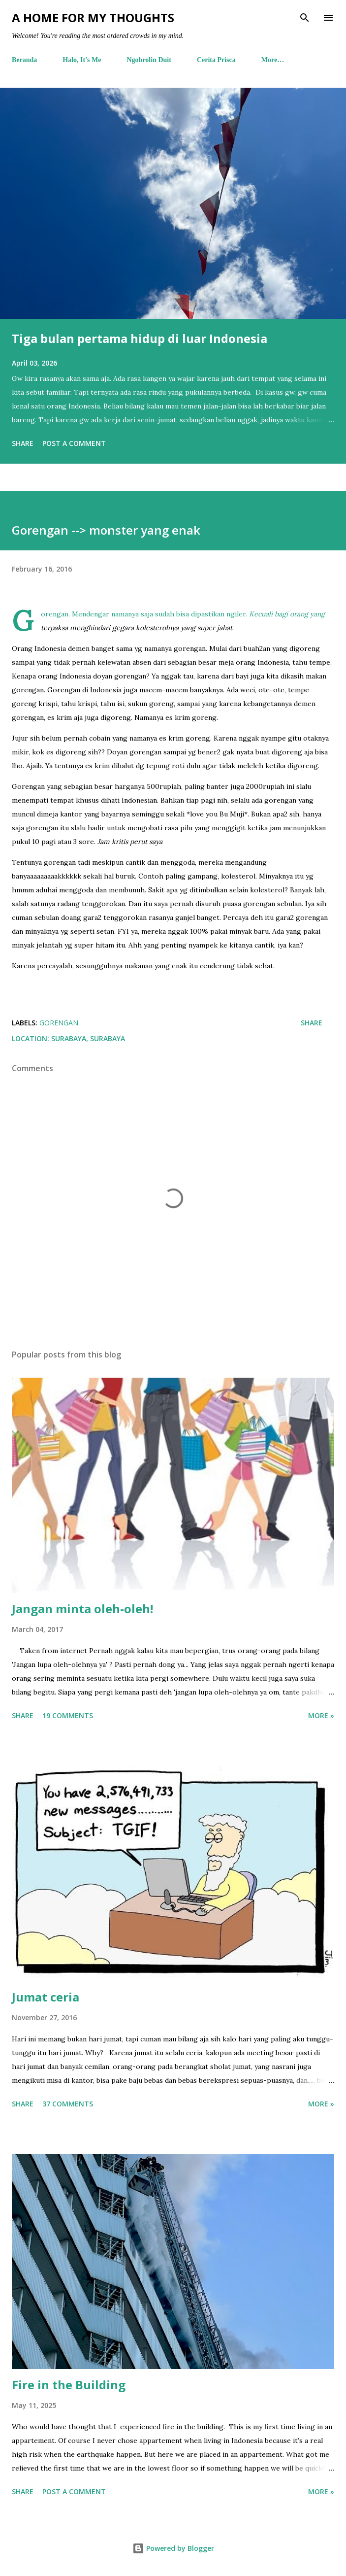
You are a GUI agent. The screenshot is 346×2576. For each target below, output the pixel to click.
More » (321, 1715)
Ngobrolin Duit (149, 60)
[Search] (305, 18)
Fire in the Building (69, 2384)
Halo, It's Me (82, 60)
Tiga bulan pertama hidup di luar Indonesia (139, 338)
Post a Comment (74, 443)
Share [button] (22, 443)
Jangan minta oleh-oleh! (82, 1608)
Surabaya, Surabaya (88, 1038)
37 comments (67, 2103)
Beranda (24, 60)
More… (272, 60)
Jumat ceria (45, 1997)
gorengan (58, 1022)
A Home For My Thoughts (93, 17)
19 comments (67, 1715)
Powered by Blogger (173, 2548)
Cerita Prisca (216, 60)
